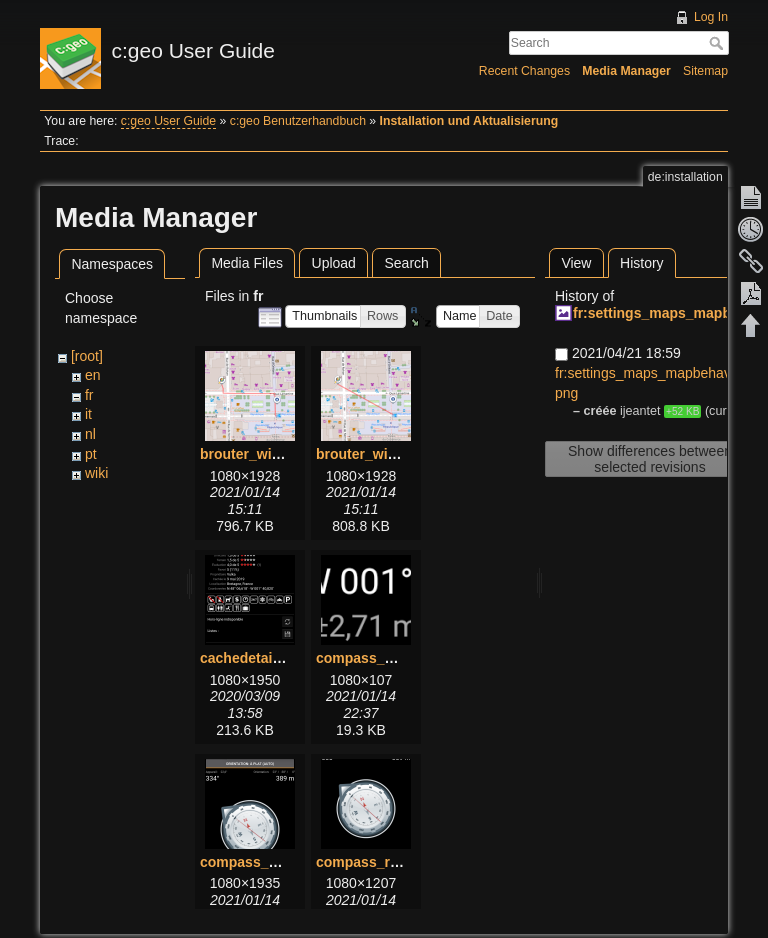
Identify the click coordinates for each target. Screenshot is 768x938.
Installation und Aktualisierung (469, 121)
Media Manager (626, 71)
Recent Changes (524, 71)
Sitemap (705, 71)
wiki (96, 473)
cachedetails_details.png (283, 658)
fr (89, 395)
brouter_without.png (384, 454)
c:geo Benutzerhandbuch (298, 121)
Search (718, 43)
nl (90, 434)
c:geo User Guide (168, 121)
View (576, 263)
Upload (334, 263)
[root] (87, 356)
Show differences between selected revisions (650, 459)
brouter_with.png (257, 454)
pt (91, 454)
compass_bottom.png (388, 658)
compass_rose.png (380, 862)
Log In (711, 17)
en (93, 375)
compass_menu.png (267, 862)
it (88, 414)
